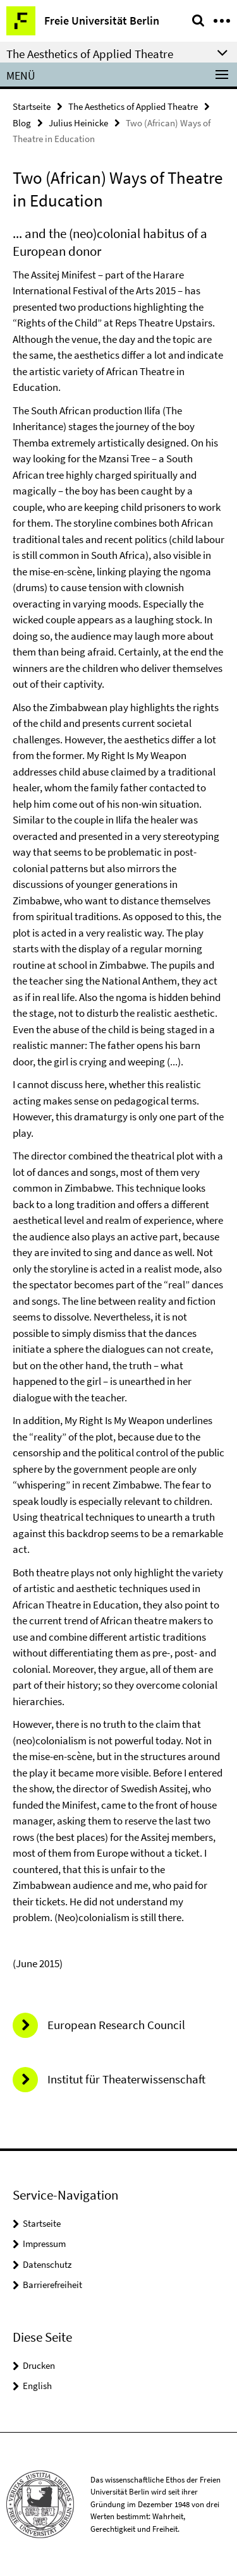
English (37, 2386)
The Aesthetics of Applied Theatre (133, 106)
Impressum (44, 2244)
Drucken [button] (39, 2365)
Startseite (32, 106)
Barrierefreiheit (52, 2285)
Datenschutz (47, 2264)
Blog (22, 123)
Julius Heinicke (78, 123)
